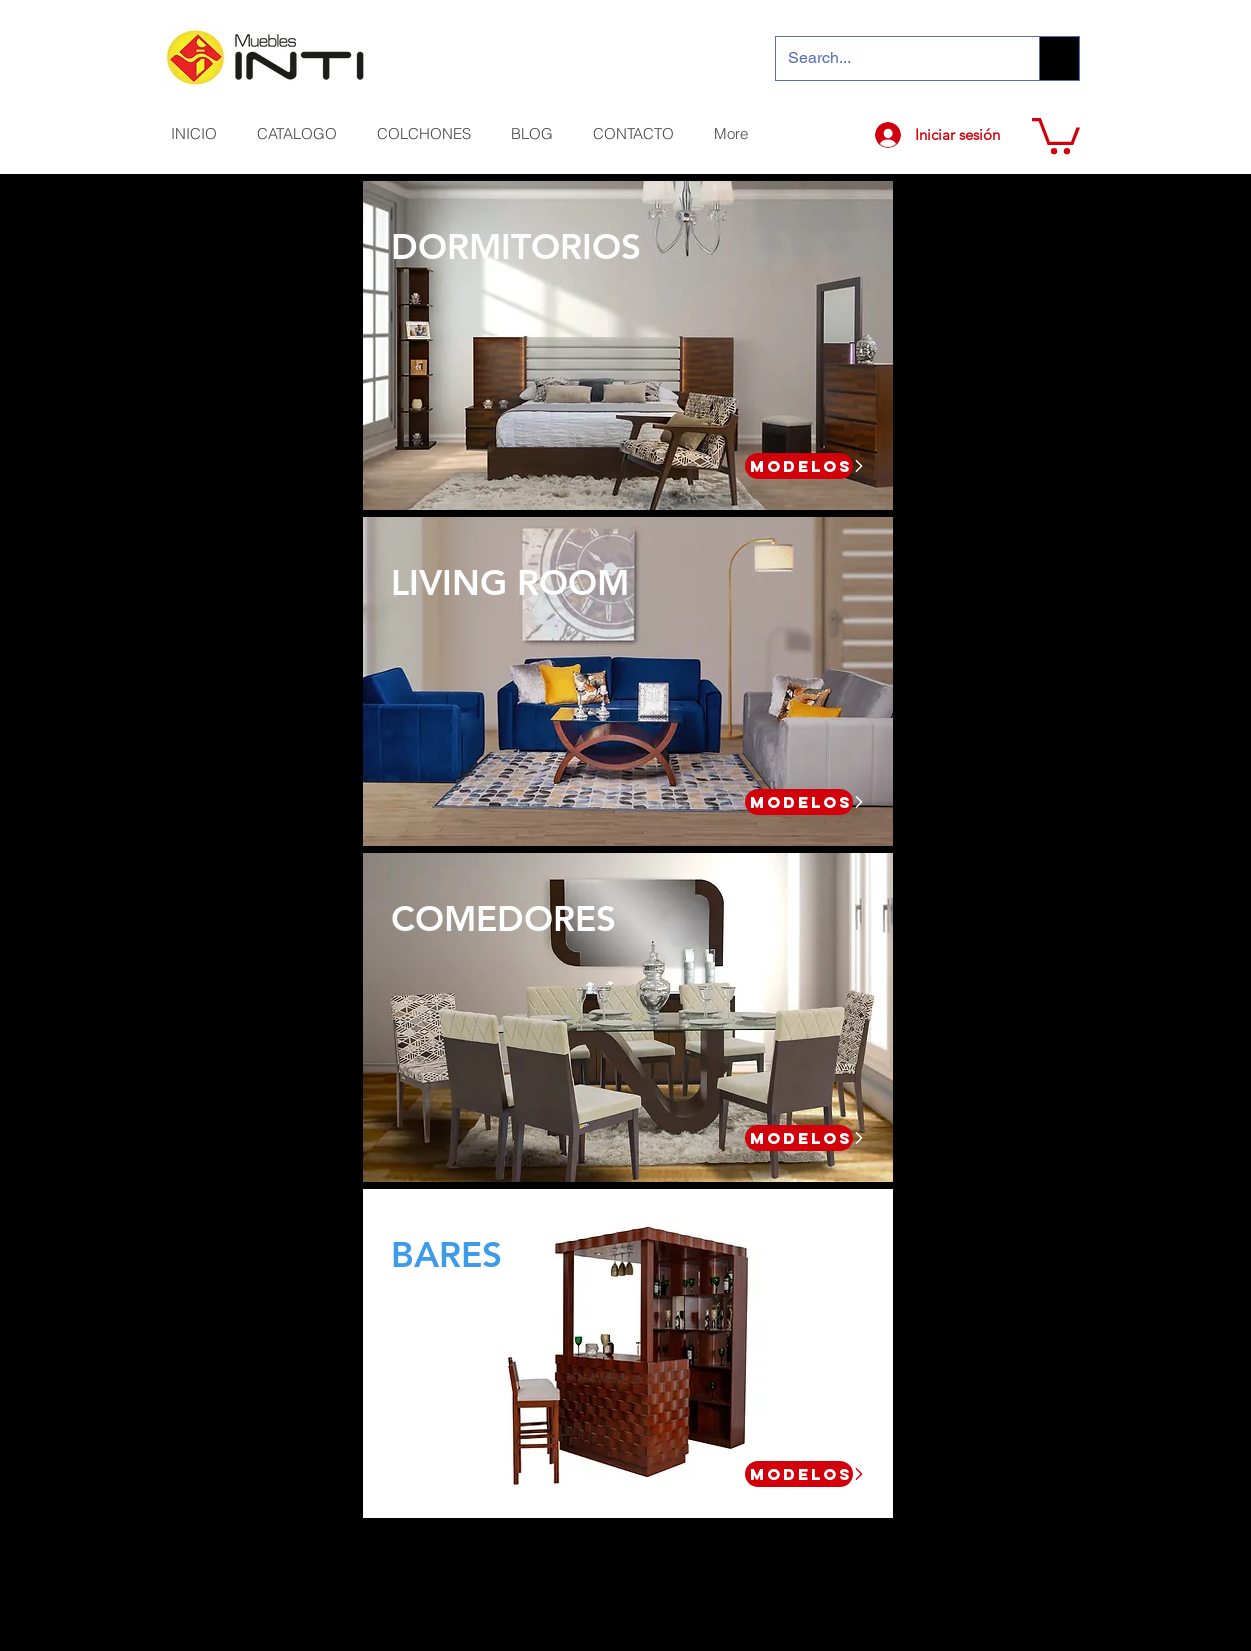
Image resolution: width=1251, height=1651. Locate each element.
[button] (1056, 134)
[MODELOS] (799, 466)
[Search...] (893, 58)
